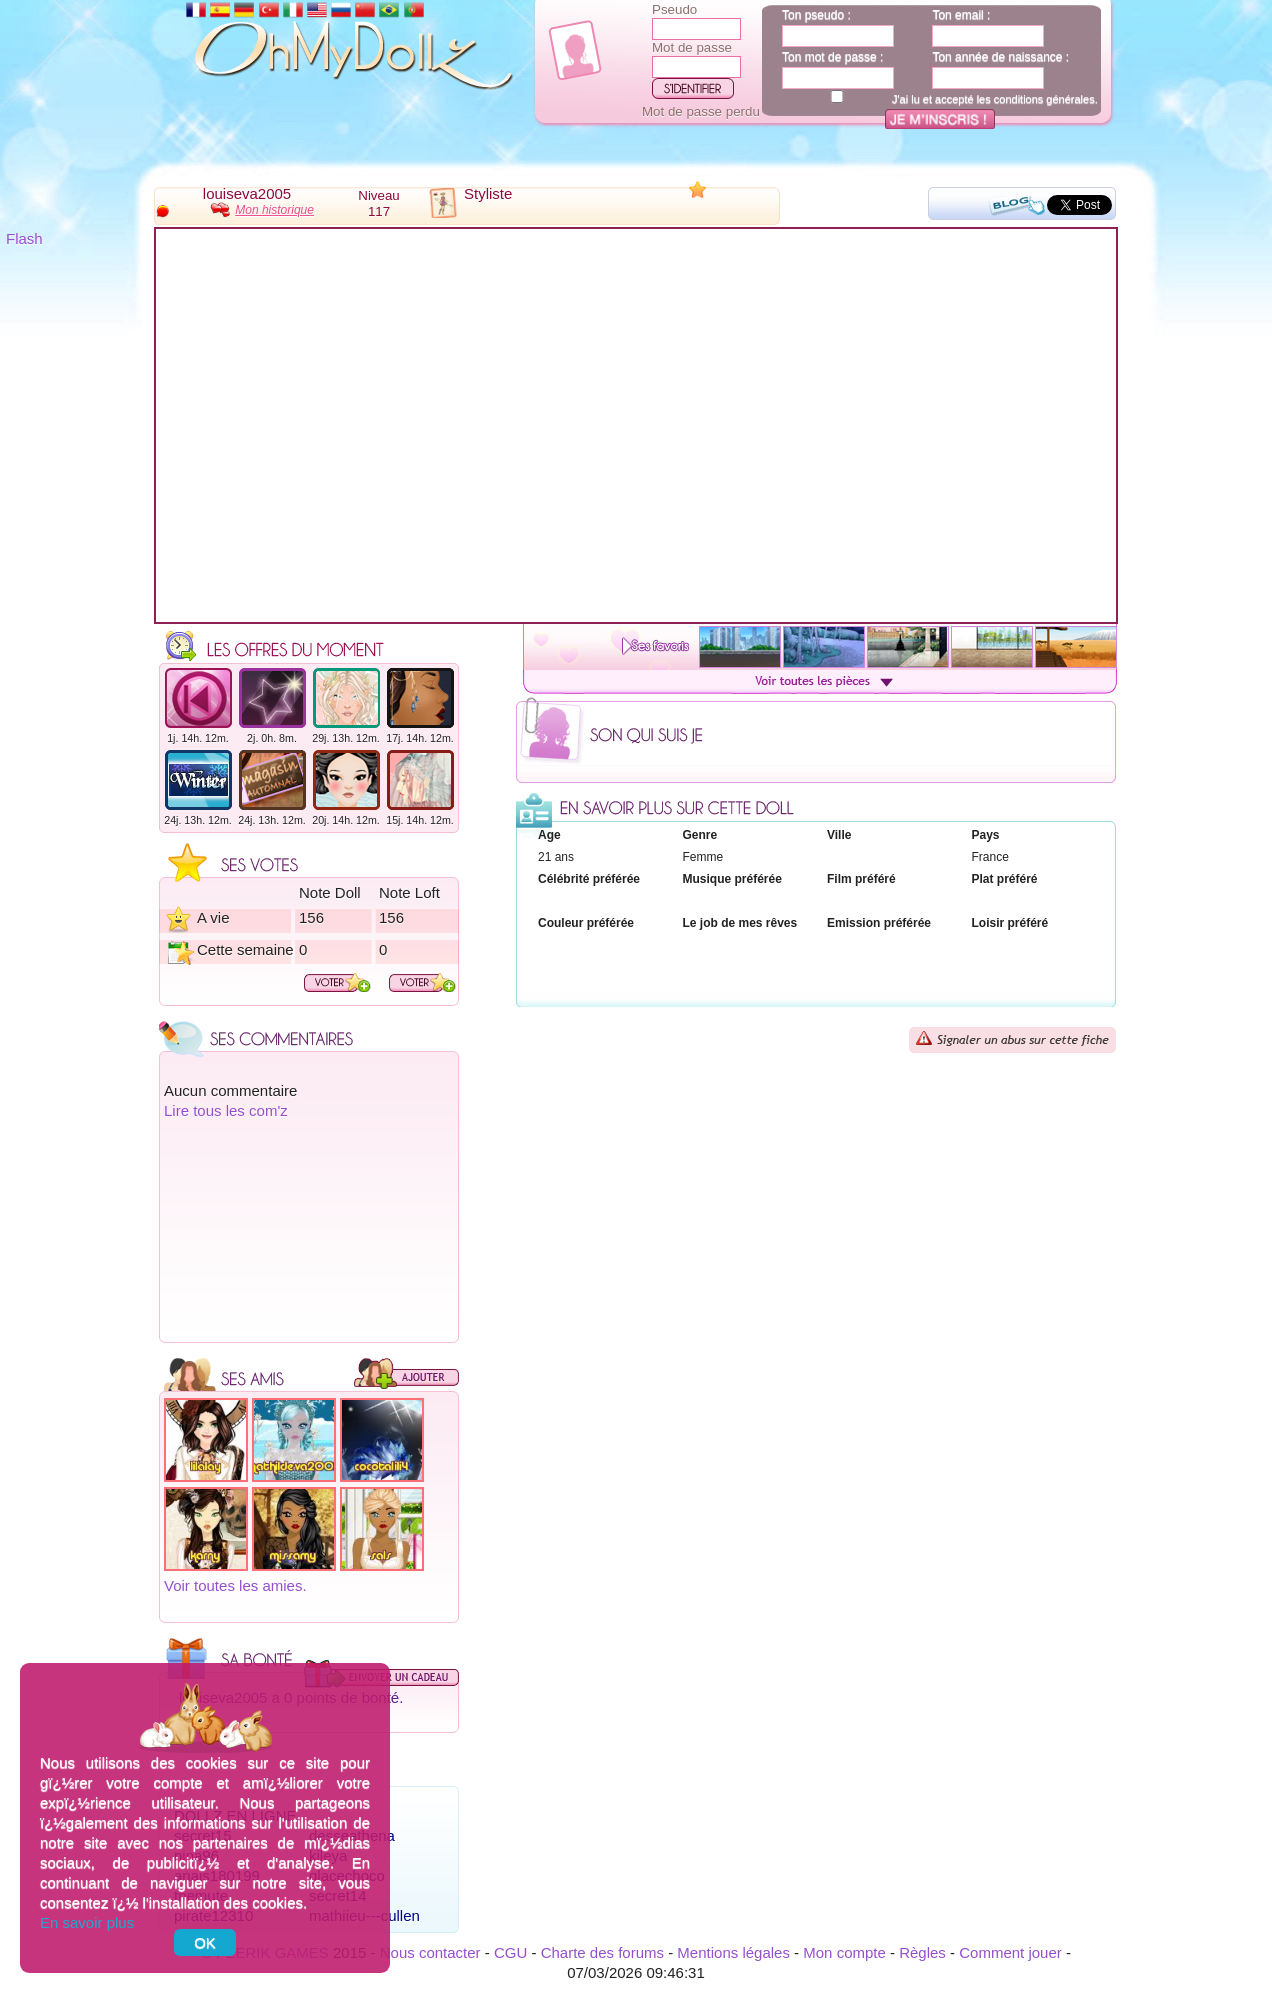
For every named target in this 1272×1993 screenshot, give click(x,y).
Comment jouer (1010, 1952)
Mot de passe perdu (701, 111)
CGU (510, 1952)
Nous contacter (430, 1952)
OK (205, 1942)
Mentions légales (733, 1952)
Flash (24, 238)
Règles (922, 1952)
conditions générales (1044, 99)
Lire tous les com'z (226, 1110)
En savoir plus (87, 1922)
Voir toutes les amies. (235, 1585)
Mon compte (844, 1952)
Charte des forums (602, 1952)
